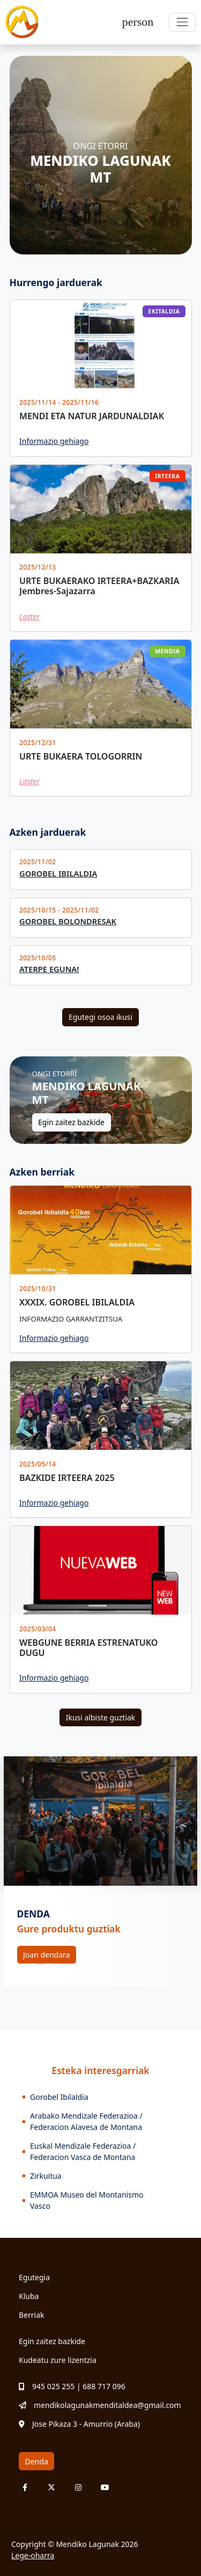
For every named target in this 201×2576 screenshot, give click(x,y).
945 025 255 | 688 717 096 (72, 2386)
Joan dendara (46, 1955)
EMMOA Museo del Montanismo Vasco (87, 2200)
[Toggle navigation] (182, 22)
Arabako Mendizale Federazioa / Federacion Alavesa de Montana (86, 2121)
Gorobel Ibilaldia (59, 2097)
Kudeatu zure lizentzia (57, 2360)
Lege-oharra (32, 2555)
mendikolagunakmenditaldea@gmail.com (100, 2405)
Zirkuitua (46, 2176)
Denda (36, 2461)
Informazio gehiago (53, 441)
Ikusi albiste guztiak (101, 1717)
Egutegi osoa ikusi (100, 1017)
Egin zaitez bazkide (71, 1122)
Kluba (29, 2296)
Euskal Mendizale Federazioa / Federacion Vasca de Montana (83, 2151)
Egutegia (34, 2277)
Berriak (31, 2315)
